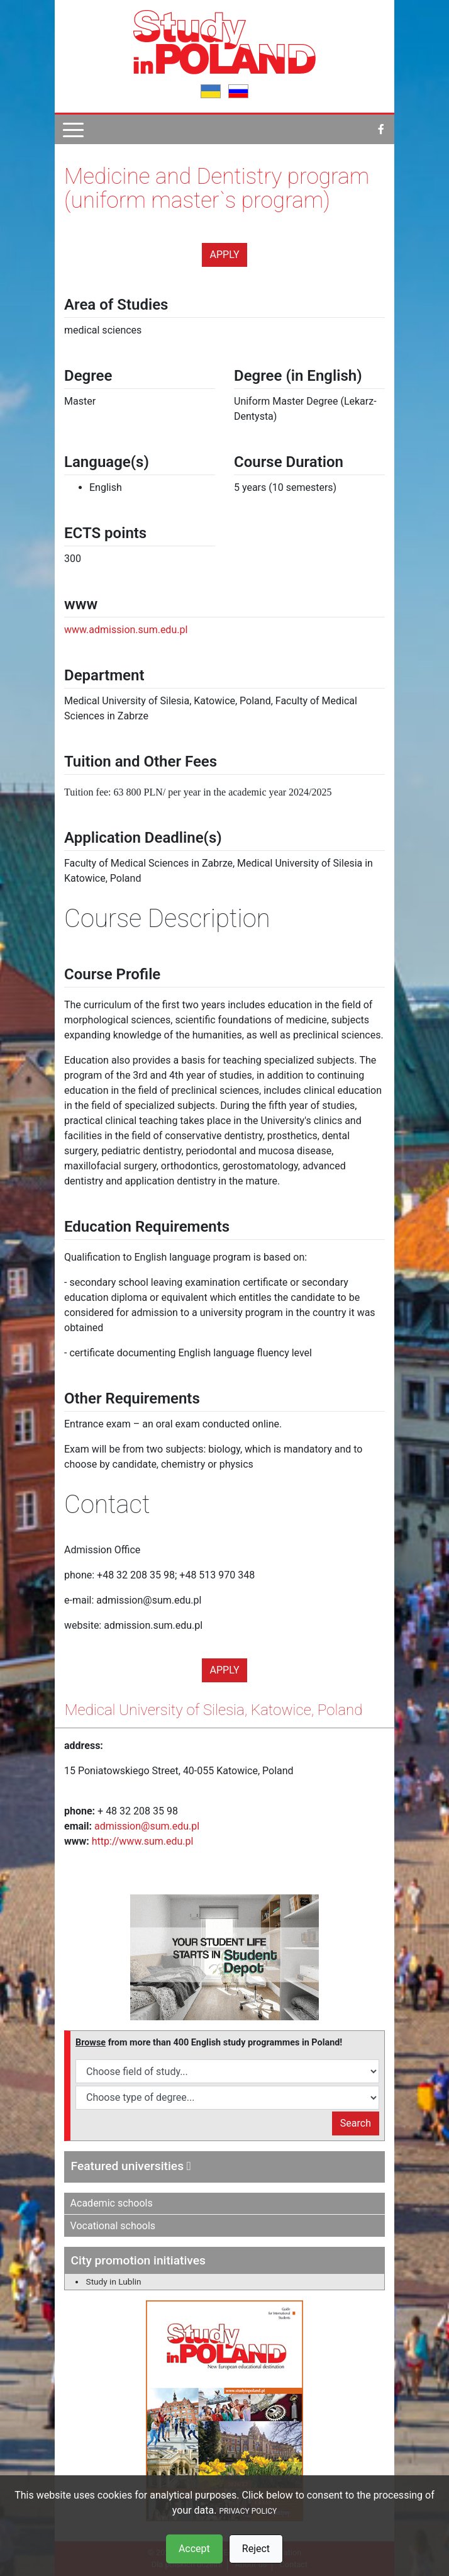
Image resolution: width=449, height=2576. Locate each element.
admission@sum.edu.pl (146, 1826)
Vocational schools (113, 2226)
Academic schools (111, 2203)
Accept (194, 2549)
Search (355, 2123)
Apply (225, 255)
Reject (256, 2549)
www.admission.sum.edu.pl (125, 630)
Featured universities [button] (131, 2166)
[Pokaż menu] (73, 129)
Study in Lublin (113, 2281)
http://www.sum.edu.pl (143, 1841)
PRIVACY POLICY (248, 2511)
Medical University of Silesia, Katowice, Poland (213, 1710)
